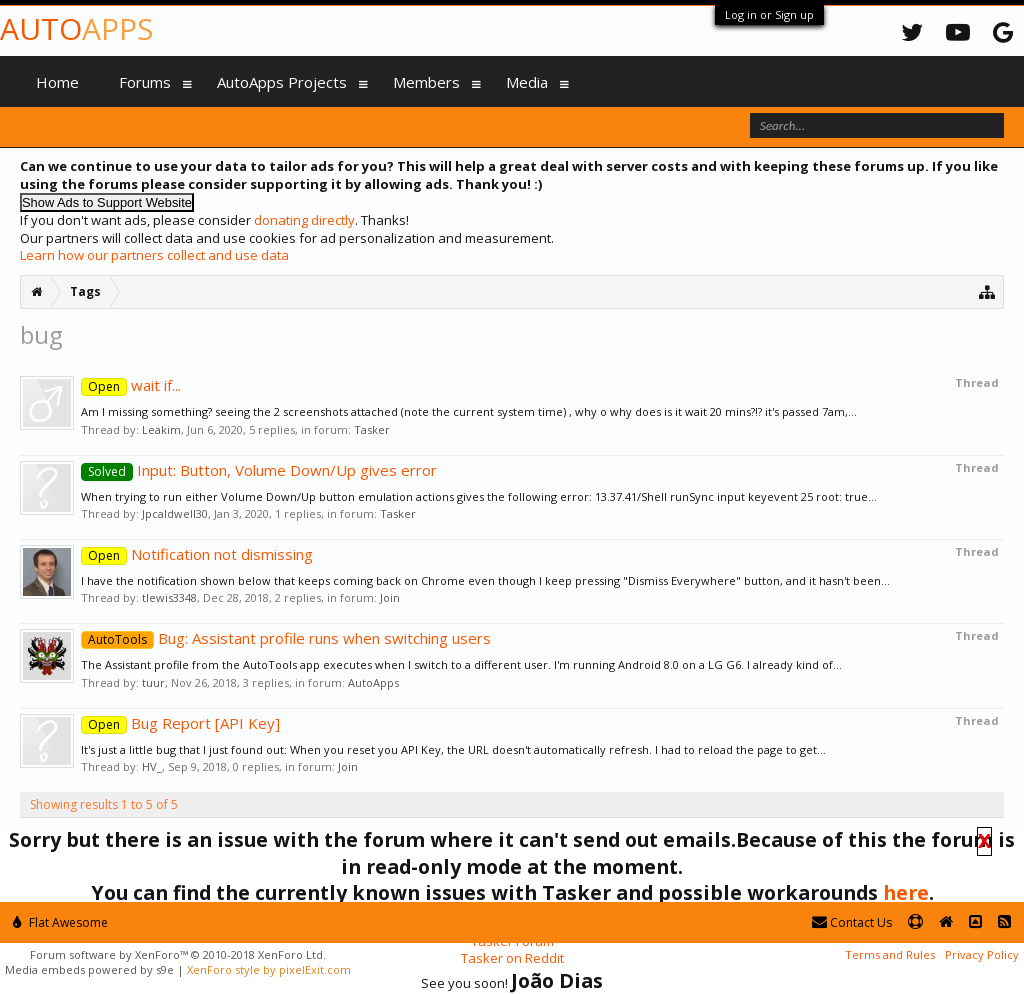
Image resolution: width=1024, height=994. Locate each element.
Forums (145, 82)
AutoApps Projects (282, 82)
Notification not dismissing (197, 554)
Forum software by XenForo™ (178, 954)
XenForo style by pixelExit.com (269, 969)
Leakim (161, 429)
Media (527, 82)
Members (426, 82)
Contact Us (852, 922)
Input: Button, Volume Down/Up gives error (259, 470)
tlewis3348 (169, 597)
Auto (76, 28)
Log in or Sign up (769, 14)
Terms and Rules (890, 954)
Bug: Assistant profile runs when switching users (286, 638)
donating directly (304, 220)
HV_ (152, 766)
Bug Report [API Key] (180, 723)
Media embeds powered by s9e (89, 969)
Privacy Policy (982, 954)
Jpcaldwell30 (175, 513)
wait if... (131, 385)
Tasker (372, 429)
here (906, 892)
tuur (153, 682)
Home (57, 82)
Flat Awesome (60, 922)
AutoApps (373, 682)
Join (390, 597)
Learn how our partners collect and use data (154, 255)
